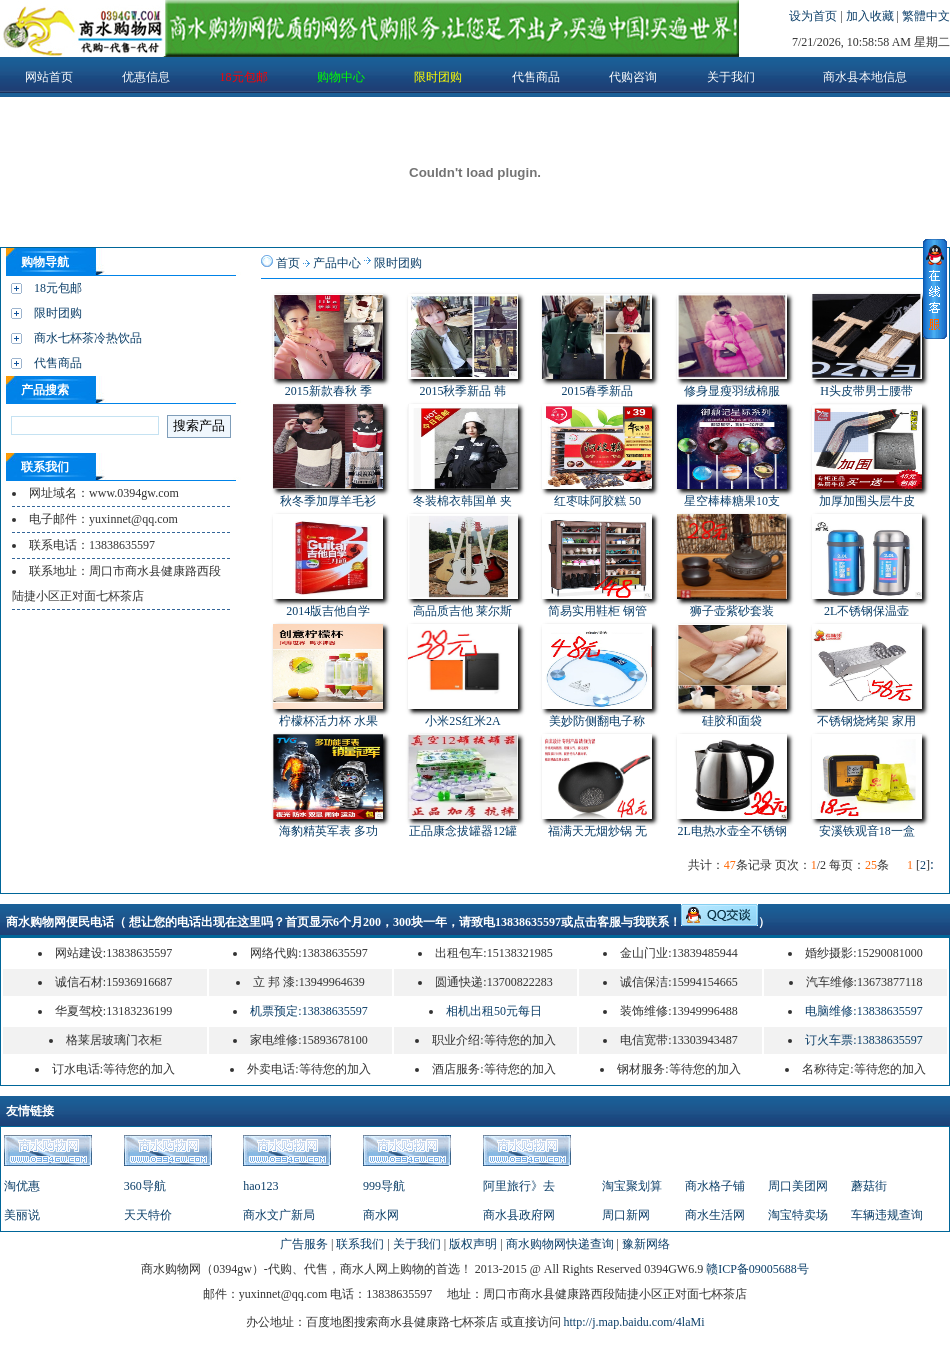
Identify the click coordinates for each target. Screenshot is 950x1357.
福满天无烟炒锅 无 (597, 831)
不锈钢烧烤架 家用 (866, 721)
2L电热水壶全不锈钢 (731, 831)
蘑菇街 (869, 1186)
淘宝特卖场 (798, 1215)
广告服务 (304, 1244)
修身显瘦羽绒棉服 (732, 391)
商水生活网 (715, 1215)
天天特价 (148, 1215)
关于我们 (417, 1244)
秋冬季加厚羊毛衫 (328, 501)
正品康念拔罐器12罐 (463, 831)
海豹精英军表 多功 (328, 831)
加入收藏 (871, 16)
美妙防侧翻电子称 (597, 721)
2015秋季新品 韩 (462, 391)
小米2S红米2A (462, 721)
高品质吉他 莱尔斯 (462, 611)
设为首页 (814, 16)
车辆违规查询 (887, 1215)
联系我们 (360, 1244)
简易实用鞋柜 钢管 (597, 611)
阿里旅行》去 (519, 1186)
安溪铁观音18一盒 (867, 831)
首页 (288, 263)
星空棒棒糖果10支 (732, 501)
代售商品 (58, 363)
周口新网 (626, 1215)
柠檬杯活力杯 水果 (328, 721)
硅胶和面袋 (732, 721)
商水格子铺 (715, 1186)
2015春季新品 (597, 391)
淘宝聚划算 (632, 1186)
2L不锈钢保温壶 (866, 611)
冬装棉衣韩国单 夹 (462, 501)
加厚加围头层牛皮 (867, 501)
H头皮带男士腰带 (866, 391)
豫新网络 (646, 1244)
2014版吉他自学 (328, 611)
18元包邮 (58, 288)
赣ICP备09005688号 (757, 1269)
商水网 (381, 1215)
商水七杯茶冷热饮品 (88, 338)
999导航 (384, 1186)
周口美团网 (798, 1186)
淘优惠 (22, 1186)
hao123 (260, 1186)
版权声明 (473, 1244)
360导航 (145, 1186)
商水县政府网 (519, 1215)
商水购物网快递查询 (560, 1244)
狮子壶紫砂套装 (732, 611)
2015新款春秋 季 (328, 391)
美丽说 (22, 1215)
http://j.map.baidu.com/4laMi (634, 1322)
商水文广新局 (279, 1215)
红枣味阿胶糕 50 (597, 501)
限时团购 (58, 313)
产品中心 (337, 263)
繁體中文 (926, 16)
